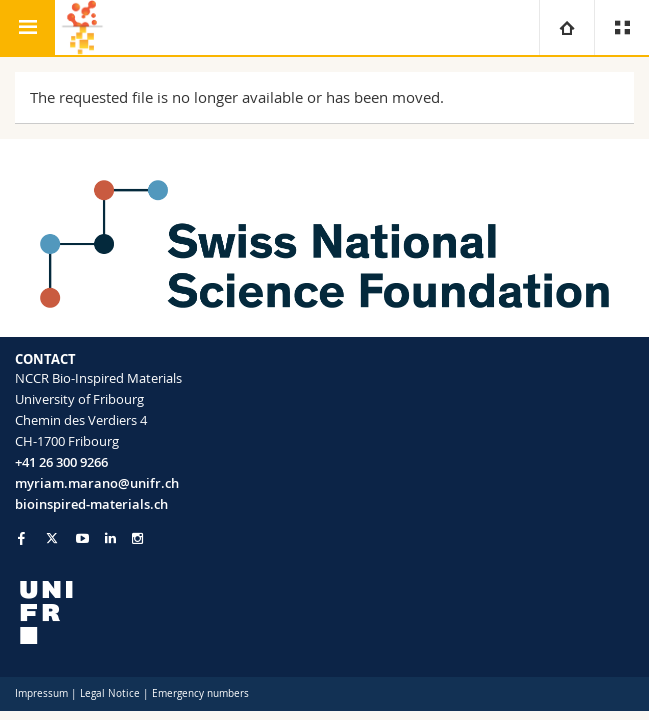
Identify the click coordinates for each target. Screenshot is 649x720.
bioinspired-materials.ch (91, 504)
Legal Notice (110, 693)
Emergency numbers (200, 693)
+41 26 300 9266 (61, 462)
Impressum (41, 693)
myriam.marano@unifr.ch (97, 483)
